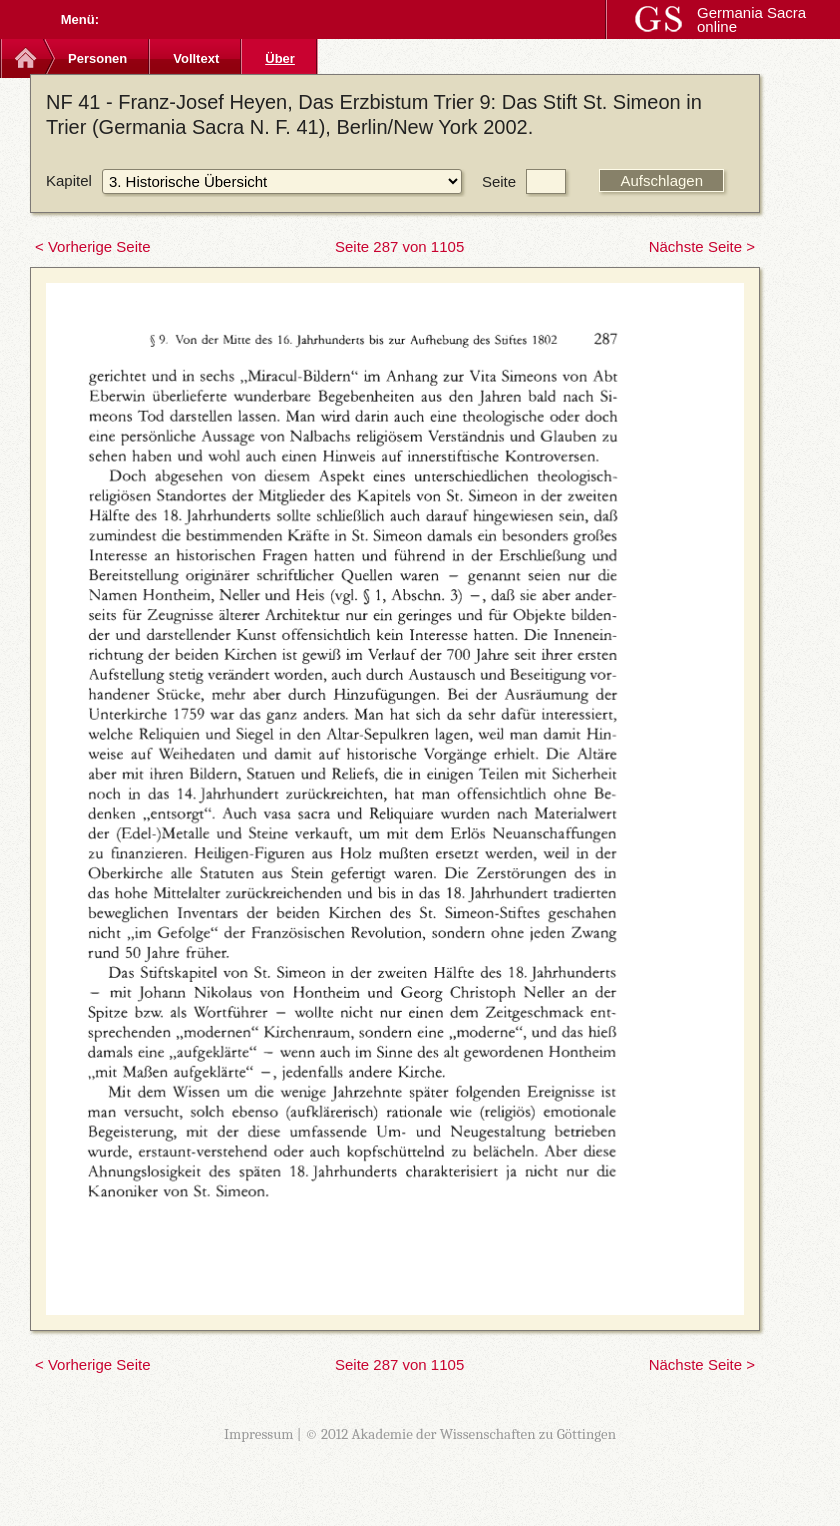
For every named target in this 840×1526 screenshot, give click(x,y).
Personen (97, 58)
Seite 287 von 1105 (399, 246)
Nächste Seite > (702, 246)
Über (280, 58)
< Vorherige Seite (93, 246)
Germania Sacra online (751, 19)
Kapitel (69, 180)
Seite (499, 181)
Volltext (196, 58)
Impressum (259, 1434)
